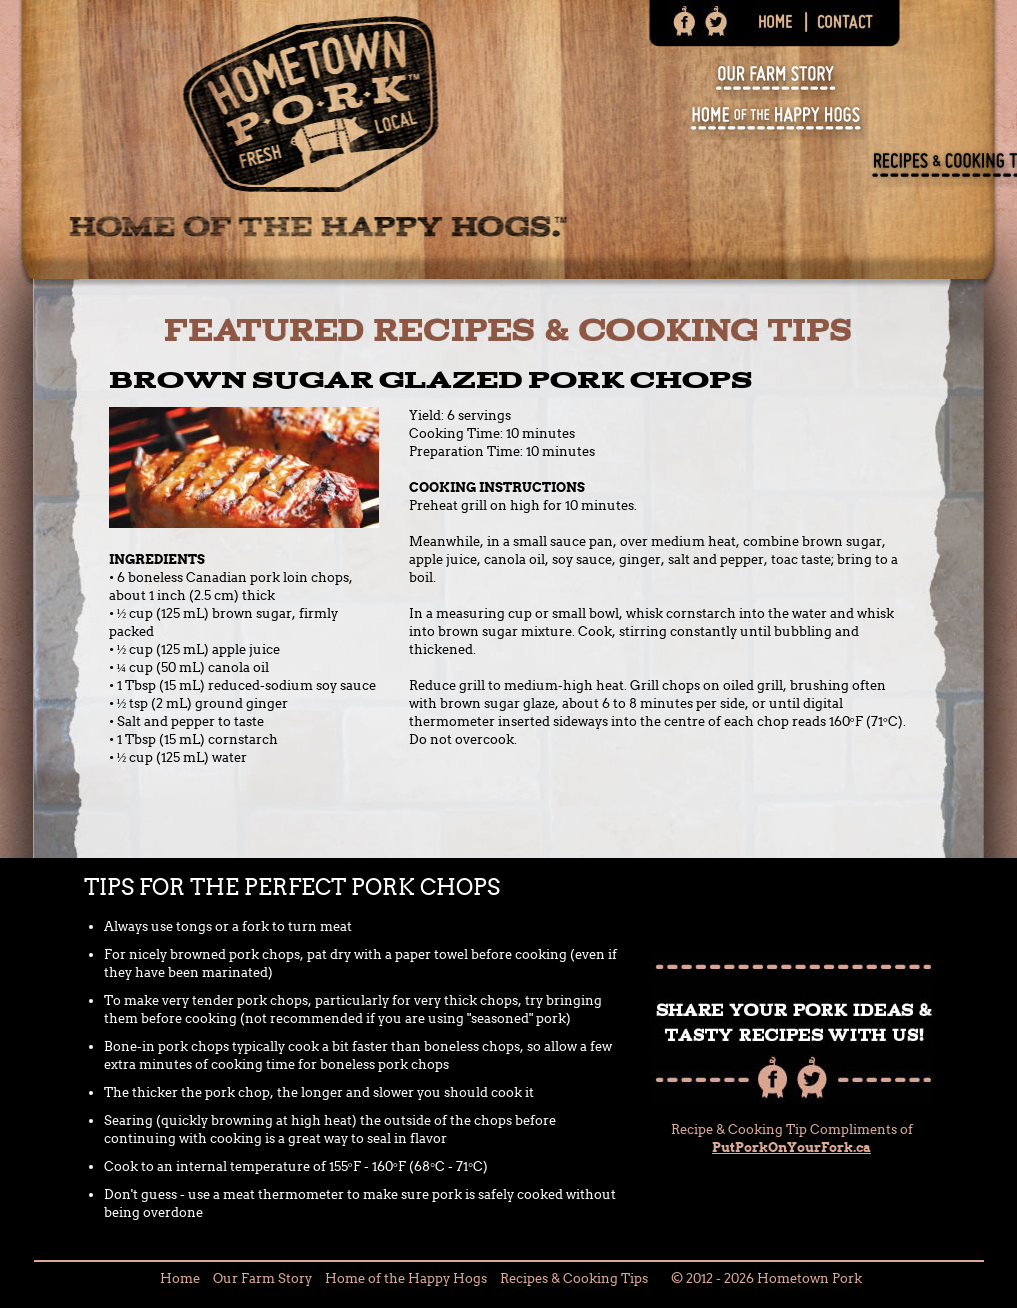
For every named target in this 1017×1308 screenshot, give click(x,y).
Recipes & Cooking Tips (574, 1278)
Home (180, 1278)
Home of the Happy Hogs (406, 1278)
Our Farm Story (262, 1278)
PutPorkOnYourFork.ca (791, 1147)
